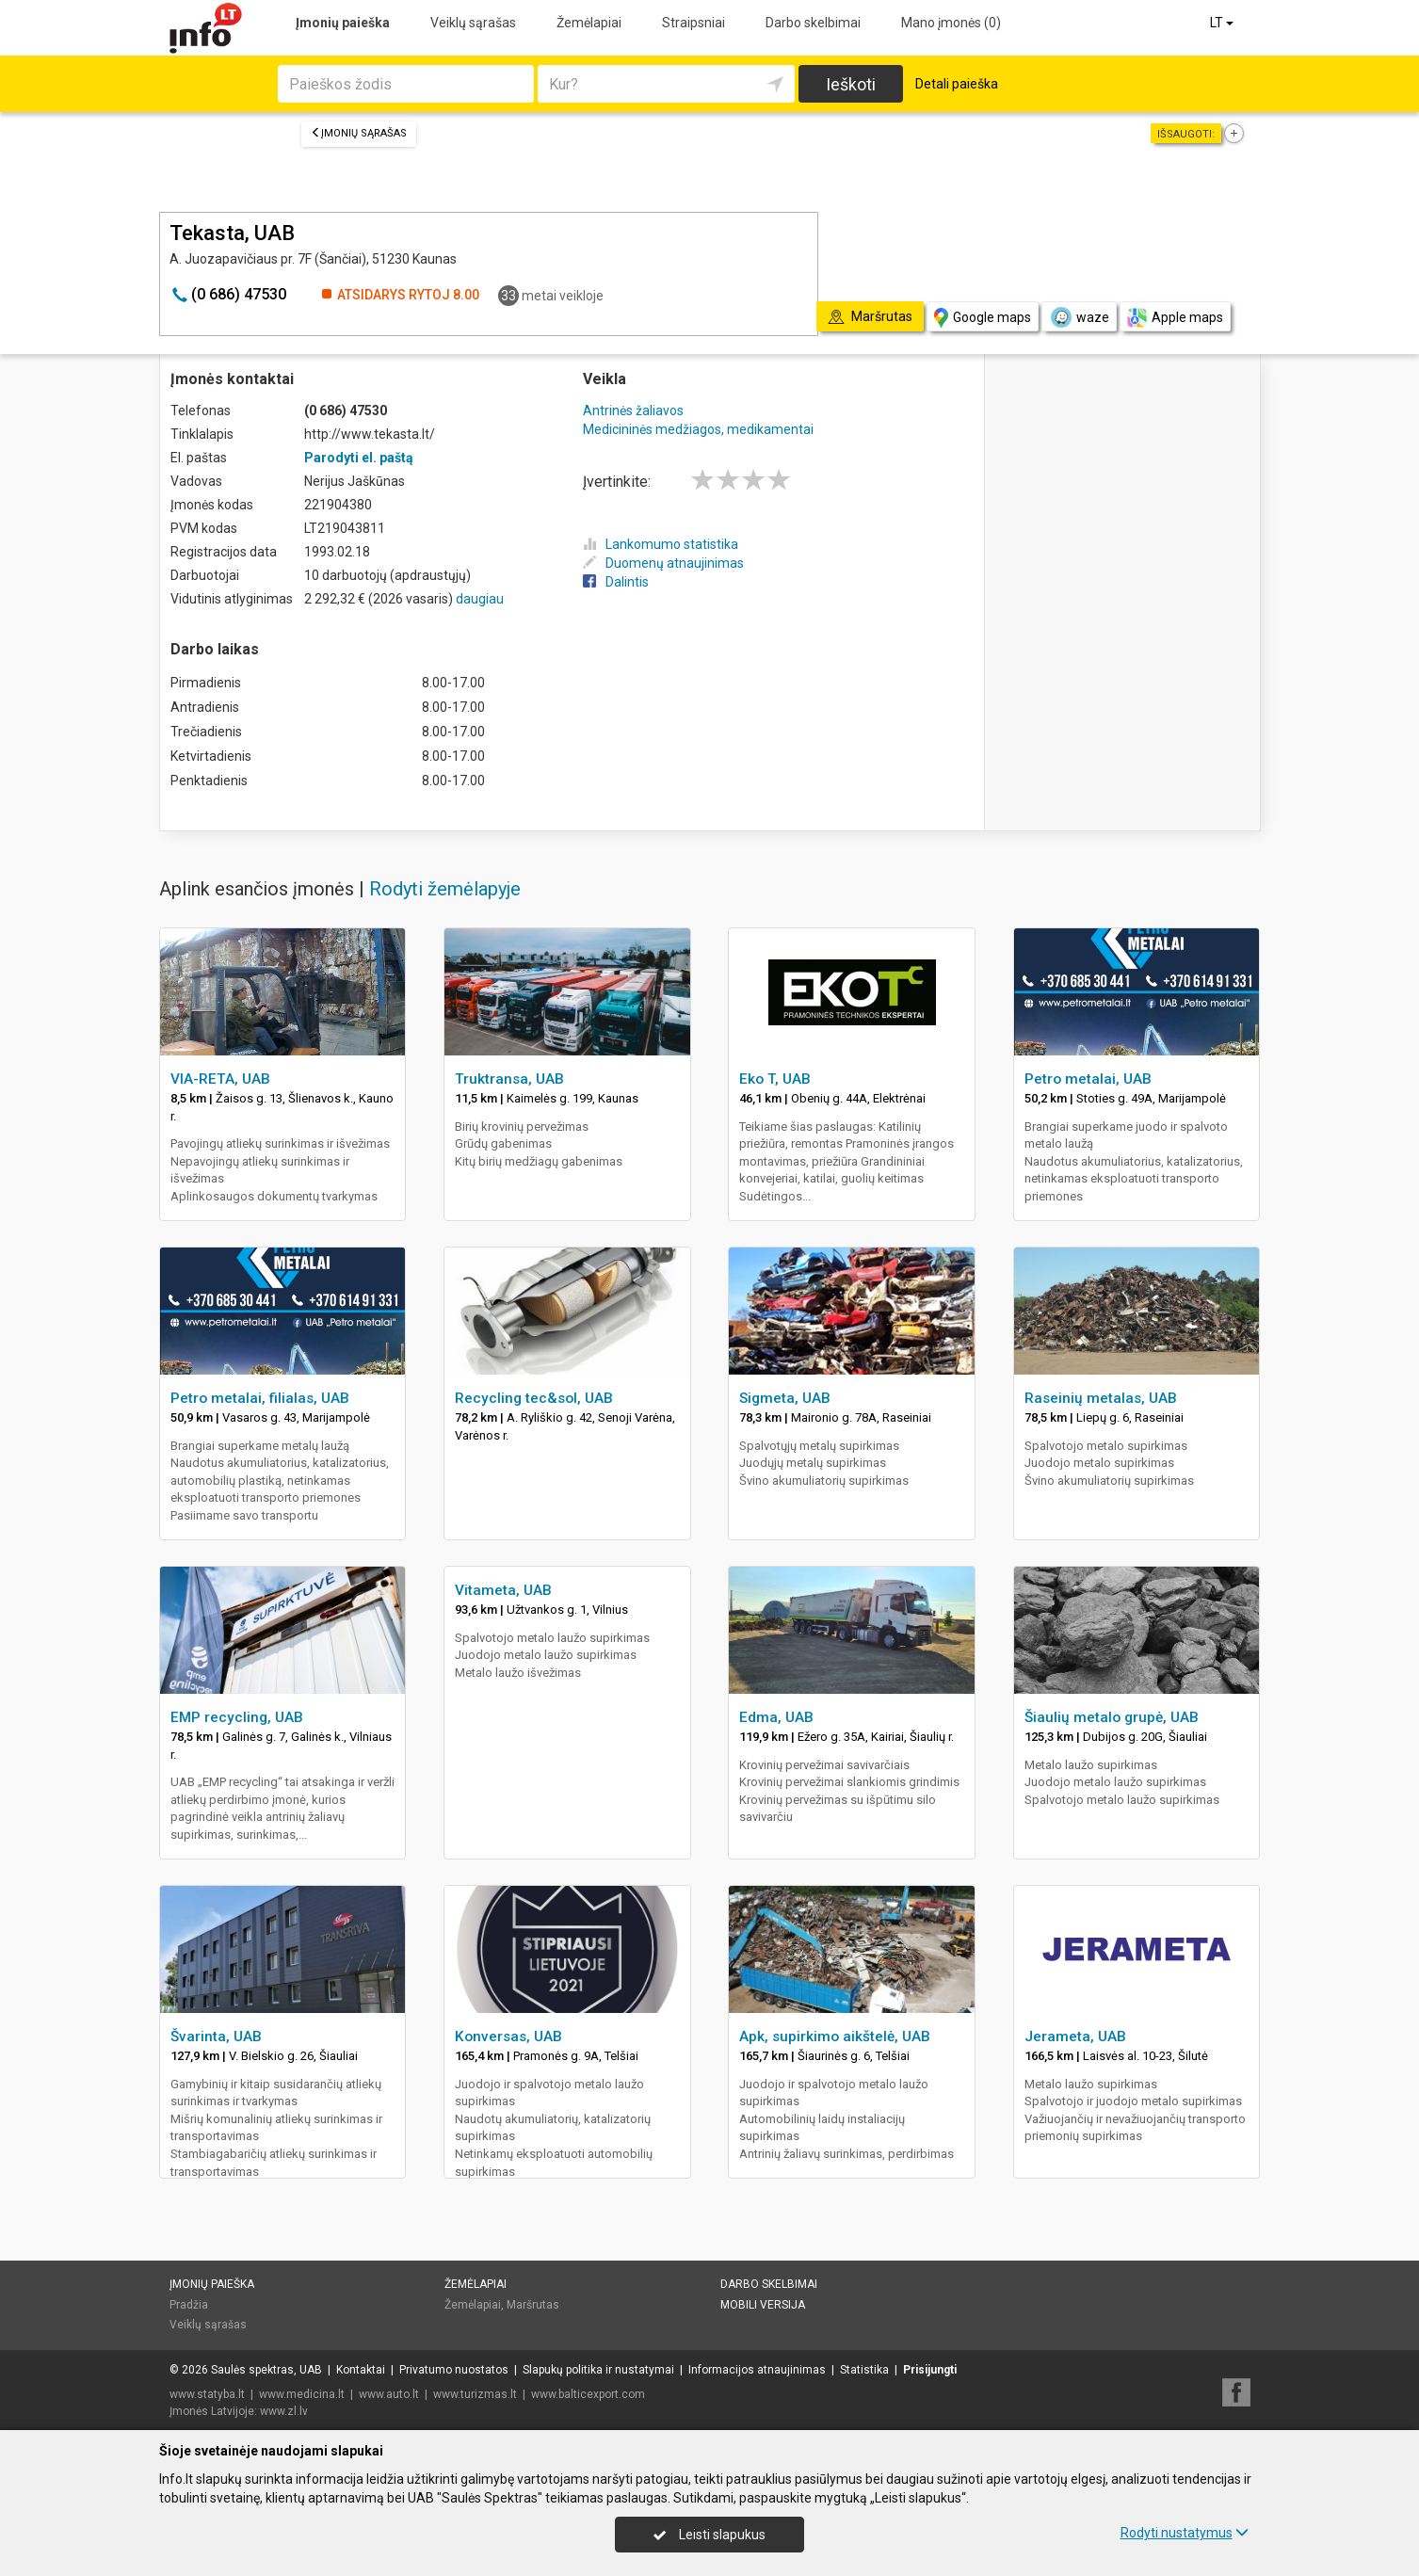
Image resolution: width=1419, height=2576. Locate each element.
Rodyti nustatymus (1185, 2532)
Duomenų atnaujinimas (663, 563)
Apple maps (1175, 318)
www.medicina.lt (302, 2394)
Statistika (864, 2369)
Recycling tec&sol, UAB (534, 1398)
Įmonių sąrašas (359, 133)
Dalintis (616, 581)
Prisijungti (930, 2369)
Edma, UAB (776, 1717)
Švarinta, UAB (216, 2036)
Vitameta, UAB (503, 1590)
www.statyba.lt (207, 2394)
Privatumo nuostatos (453, 2369)
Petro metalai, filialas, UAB (259, 1398)
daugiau (480, 598)
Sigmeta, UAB (784, 1398)
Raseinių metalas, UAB (1100, 1398)
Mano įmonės (951, 22)
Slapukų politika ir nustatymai (598, 2369)
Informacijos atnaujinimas (757, 2369)
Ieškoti (851, 84)
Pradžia (188, 2304)
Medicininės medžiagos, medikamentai (698, 429)
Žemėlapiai (588, 22)
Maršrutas (533, 2304)
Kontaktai (360, 2369)
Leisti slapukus (709, 2534)
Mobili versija (762, 2304)
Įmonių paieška (343, 22)
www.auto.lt (389, 2394)
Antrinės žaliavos (633, 410)
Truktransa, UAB (509, 1079)
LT (1223, 22)
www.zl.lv (284, 2411)
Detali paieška (956, 83)
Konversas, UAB (508, 2036)
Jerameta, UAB (1075, 2036)
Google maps (982, 318)
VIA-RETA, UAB (220, 1079)
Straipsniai (693, 22)
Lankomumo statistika (660, 544)
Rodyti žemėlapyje (445, 888)
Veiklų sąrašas (473, 22)
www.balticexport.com (588, 2394)
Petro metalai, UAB (1088, 1079)
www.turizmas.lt (475, 2394)
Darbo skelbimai (813, 22)
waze (1079, 317)
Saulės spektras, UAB (266, 2369)
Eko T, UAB (775, 1079)
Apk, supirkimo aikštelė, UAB (834, 2036)
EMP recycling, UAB (236, 1717)
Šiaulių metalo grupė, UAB (1111, 1717)
